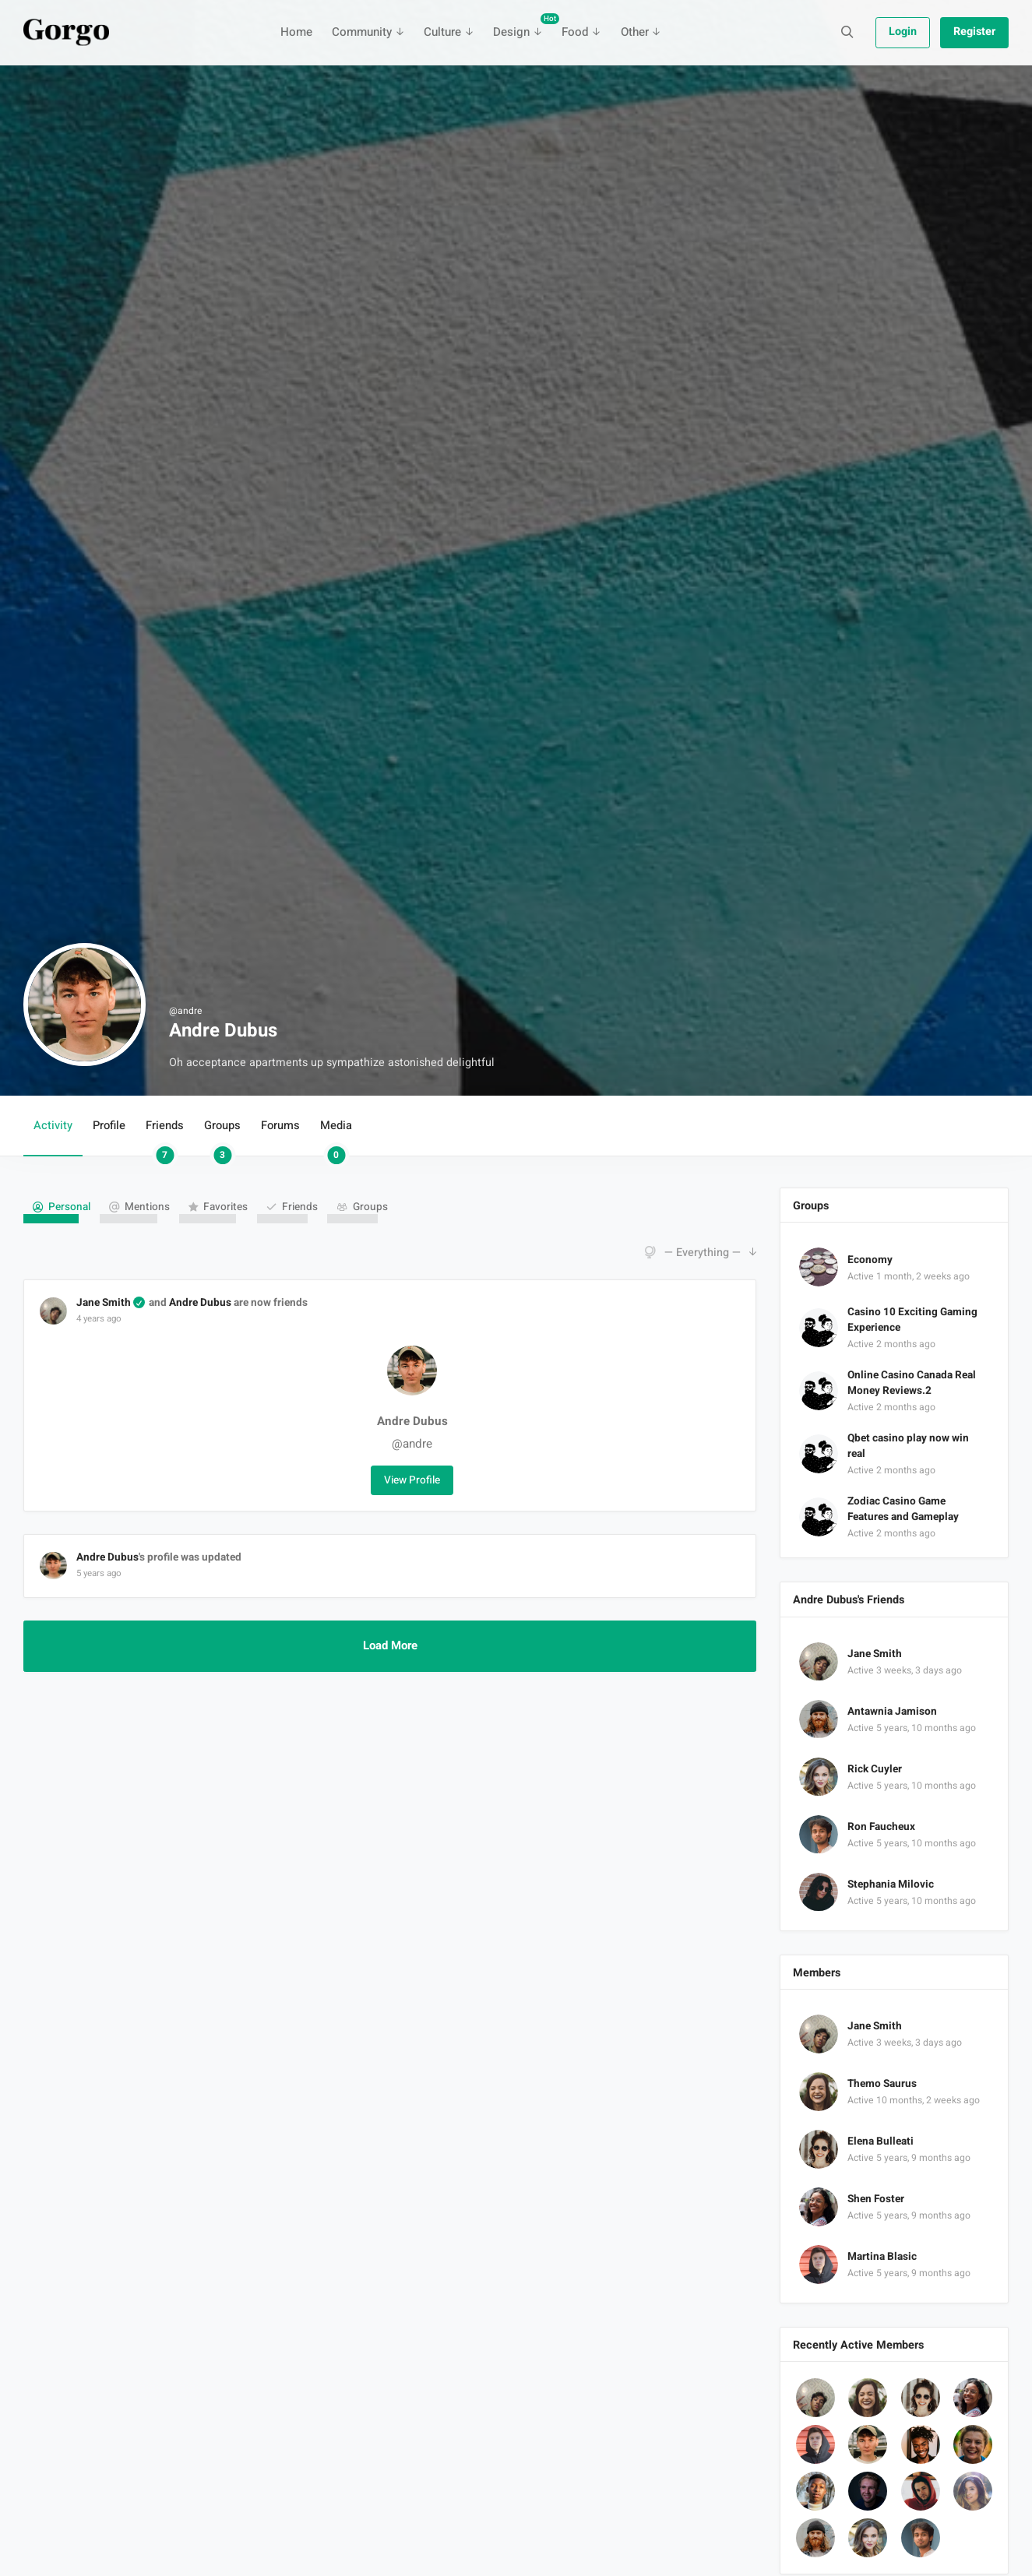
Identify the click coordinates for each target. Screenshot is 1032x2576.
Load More (390, 1646)
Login (903, 31)
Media (336, 1136)
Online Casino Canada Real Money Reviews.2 (911, 1383)
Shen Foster (875, 2199)
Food (575, 31)
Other (635, 31)
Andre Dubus (200, 1303)
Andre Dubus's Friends (848, 1600)
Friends (165, 1136)
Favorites (225, 1207)
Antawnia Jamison (892, 1711)
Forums (280, 1125)
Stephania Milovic (890, 1884)
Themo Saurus (882, 2084)
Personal (69, 1207)
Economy (870, 1260)
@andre (412, 1443)
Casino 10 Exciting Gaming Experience (912, 1320)
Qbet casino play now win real (908, 1446)
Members (816, 1973)
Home (296, 31)
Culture (442, 31)
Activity (52, 1125)
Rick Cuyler (874, 1769)
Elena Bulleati (880, 2141)
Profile (109, 1125)
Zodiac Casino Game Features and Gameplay (903, 1509)
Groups (222, 1136)
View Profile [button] (412, 1480)
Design (522, 26)
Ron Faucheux (881, 1827)
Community (362, 31)
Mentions (147, 1207)
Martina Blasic (882, 2257)
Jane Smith (103, 1303)
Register (974, 31)
